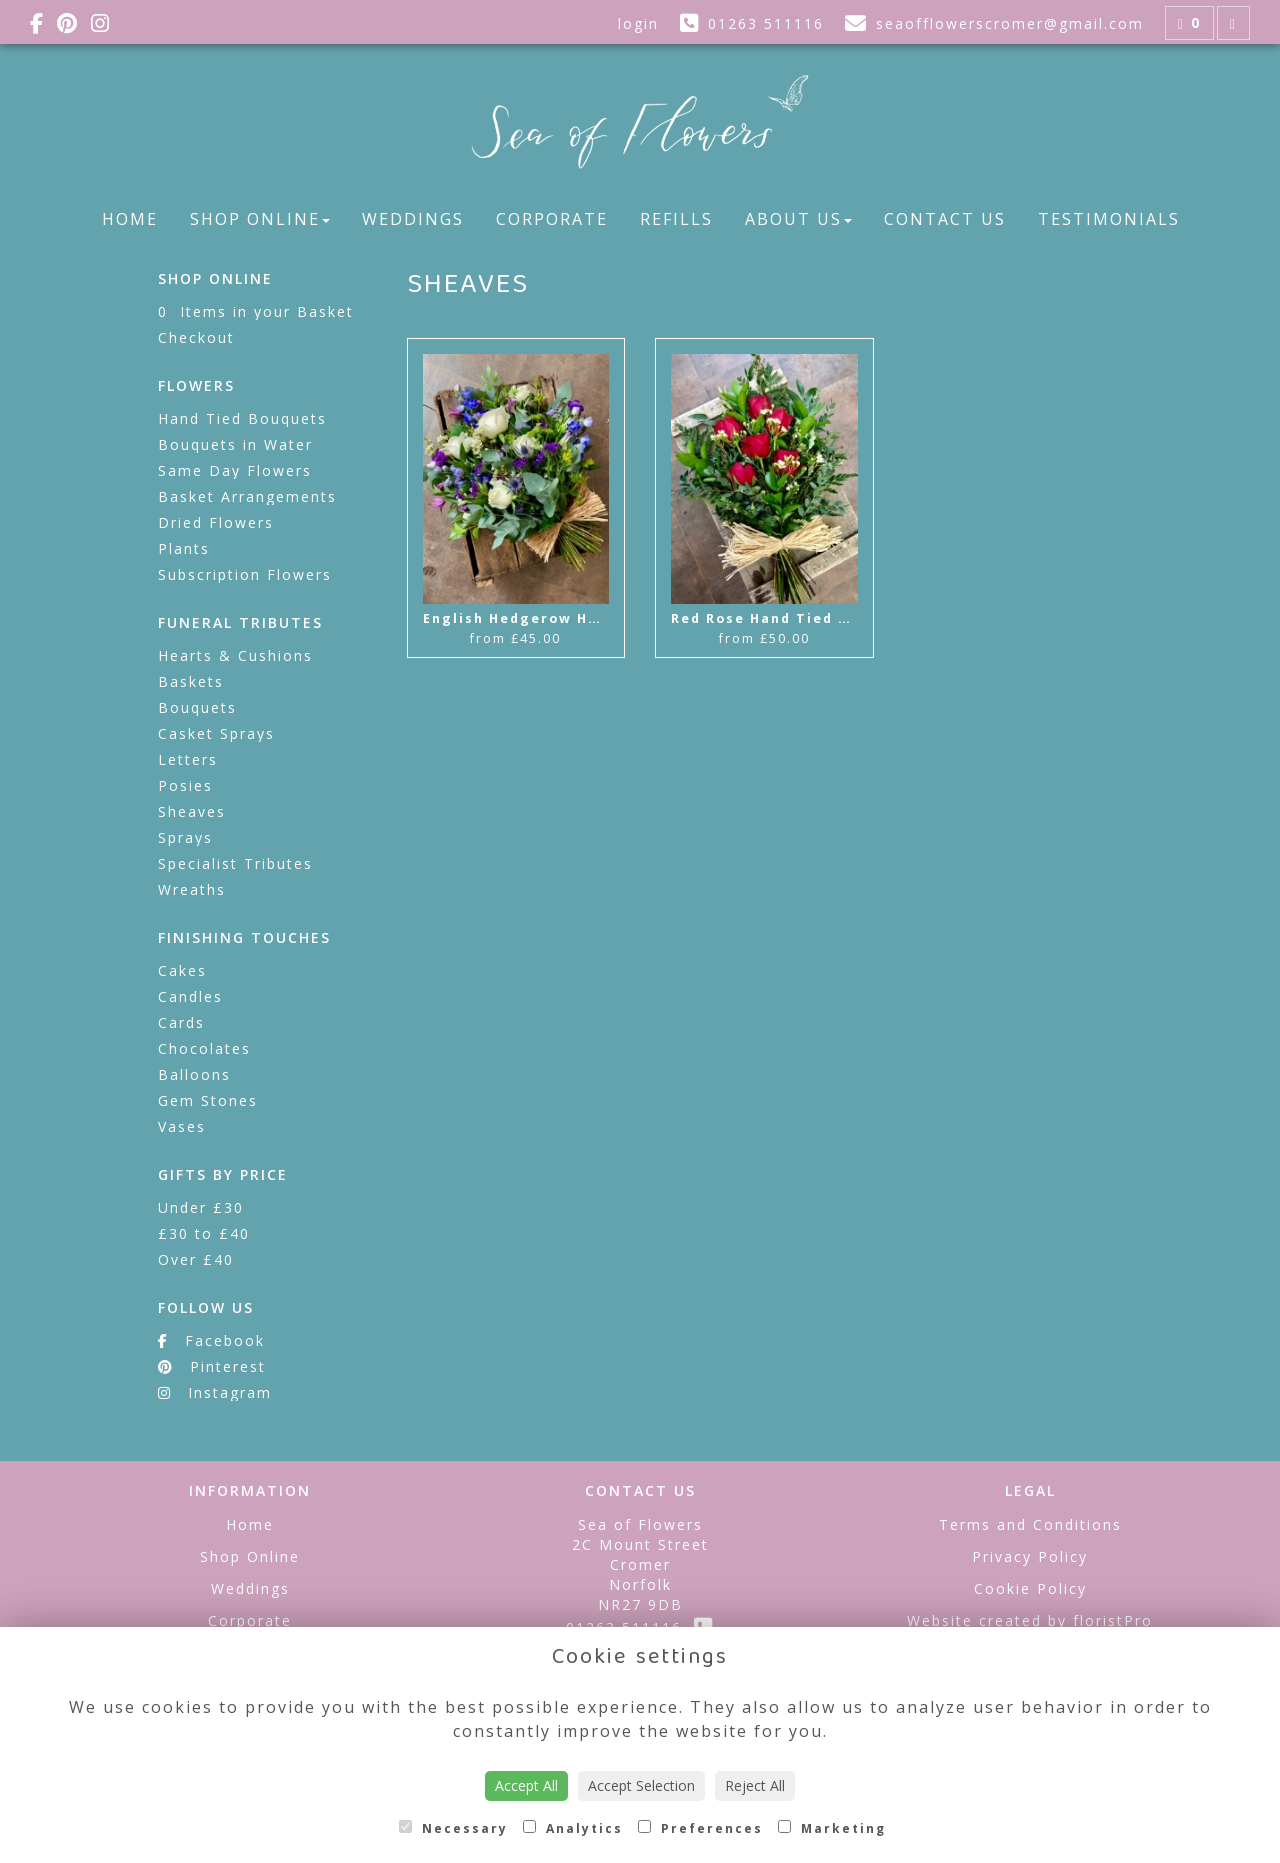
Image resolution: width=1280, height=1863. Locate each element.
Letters (188, 759)
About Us (798, 219)
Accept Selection (641, 1785)
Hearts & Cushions (235, 655)
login (638, 23)
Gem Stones (208, 1100)
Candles (190, 996)
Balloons (194, 1074)
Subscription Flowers (245, 574)
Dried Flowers (216, 522)
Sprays (185, 837)
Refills (676, 219)
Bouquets (197, 707)
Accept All (526, 1785)
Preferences (700, 1828)
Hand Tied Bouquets (242, 418)
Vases (182, 1126)
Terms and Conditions (1030, 1524)
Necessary (453, 1828)
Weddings (413, 219)
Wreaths (192, 889)
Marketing (832, 1828)
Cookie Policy (1030, 1588)
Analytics (573, 1828)
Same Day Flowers (235, 470)
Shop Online (260, 219)
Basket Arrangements (247, 496)
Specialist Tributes (235, 863)
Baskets (191, 681)
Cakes (182, 970)
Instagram (215, 1392)
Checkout (196, 337)
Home (130, 219)
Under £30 (201, 1207)
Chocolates (204, 1048)
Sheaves (192, 811)
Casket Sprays (216, 733)
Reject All (755, 1785)
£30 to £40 (204, 1233)
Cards (181, 1022)
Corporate (552, 219)
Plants (184, 548)
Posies (185, 785)
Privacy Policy (1030, 1556)
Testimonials (1109, 219)
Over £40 (196, 1259)
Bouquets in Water (235, 444)
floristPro (1113, 1620)
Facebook (211, 1340)
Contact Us (945, 219)
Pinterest (212, 1366)
